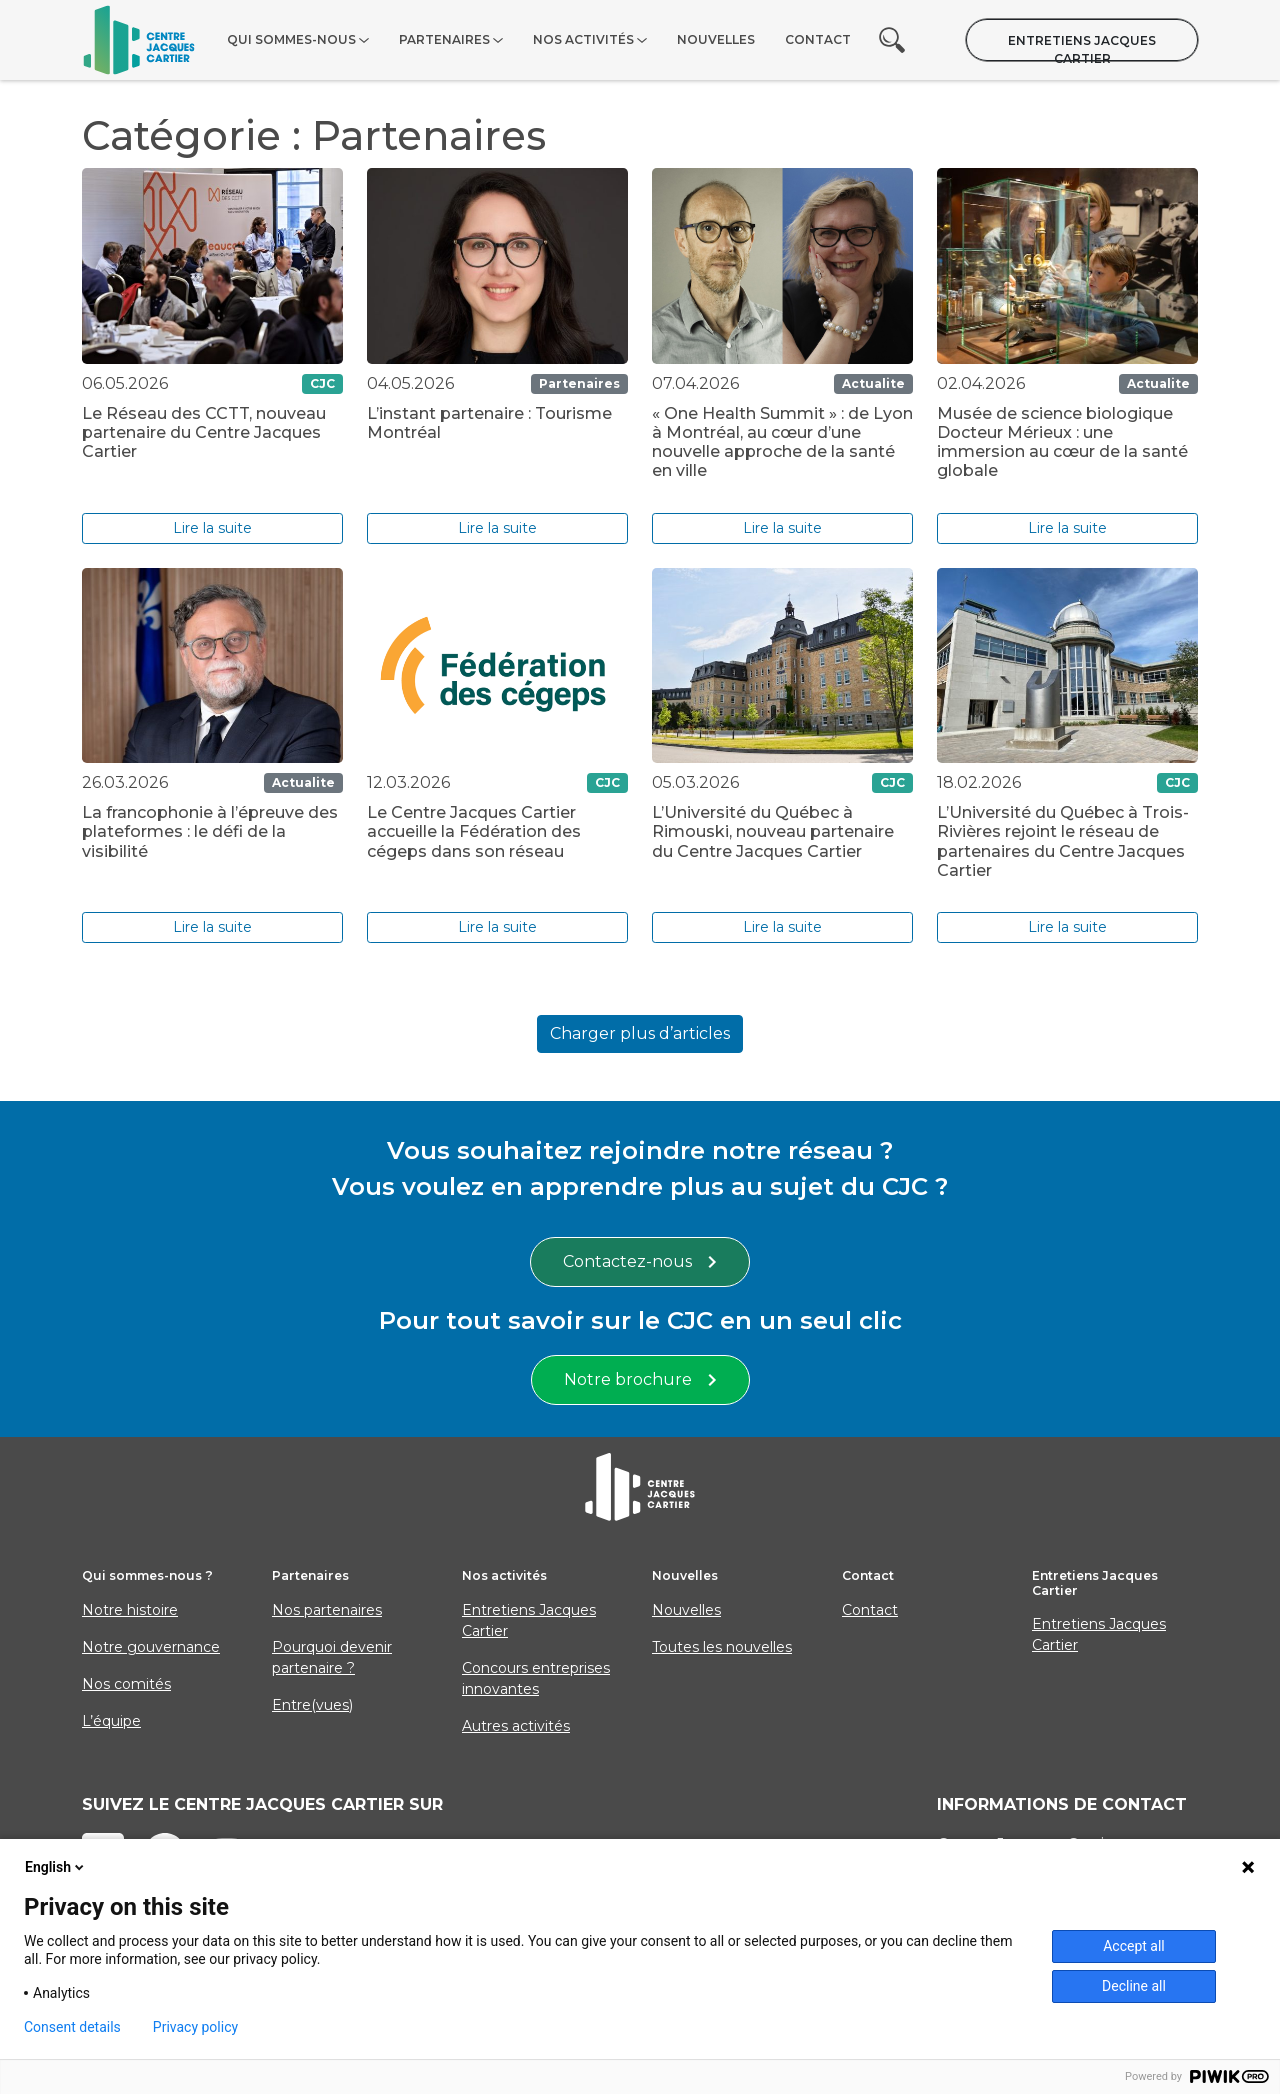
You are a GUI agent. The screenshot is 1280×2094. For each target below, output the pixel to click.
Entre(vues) (312, 1705)
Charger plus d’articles (640, 1033)
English (56, 1867)
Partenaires (444, 39)
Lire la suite (212, 528)
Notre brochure (640, 1379)
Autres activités (516, 1726)
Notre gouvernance (151, 1647)
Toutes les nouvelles (722, 1647)
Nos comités (126, 1684)
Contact (818, 39)
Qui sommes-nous (291, 39)
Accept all (1134, 1946)
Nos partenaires (327, 1610)
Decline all (1134, 1986)
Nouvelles (716, 39)
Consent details (72, 2027)
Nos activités (583, 39)
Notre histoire (130, 1610)
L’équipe (111, 1721)
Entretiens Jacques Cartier (1082, 47)
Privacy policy (195, 2027)
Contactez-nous (640, 1261)
